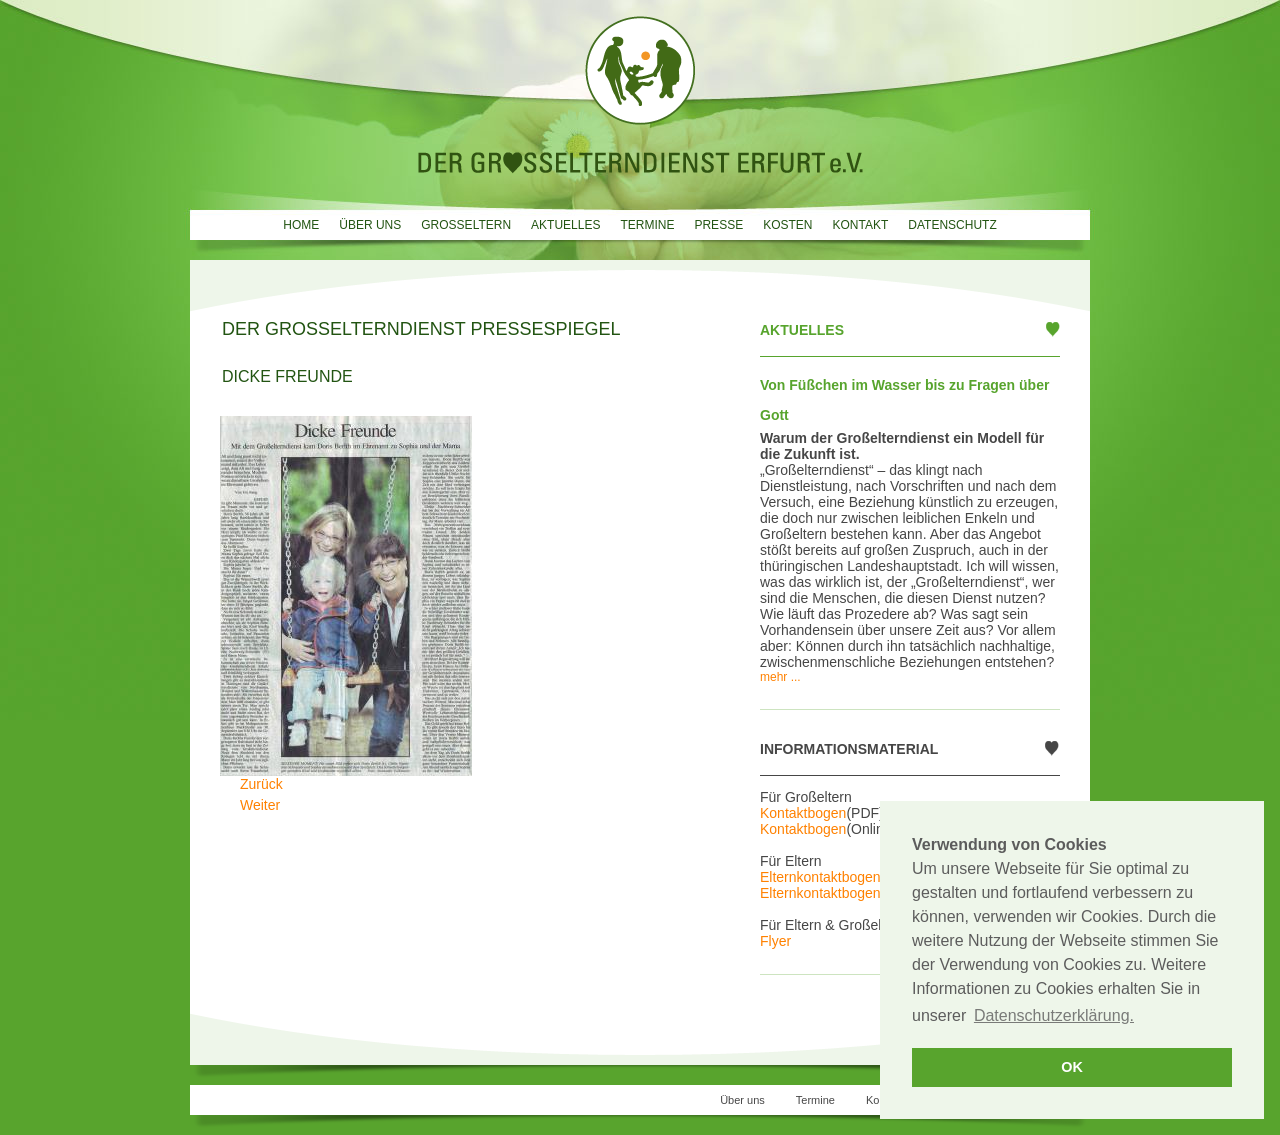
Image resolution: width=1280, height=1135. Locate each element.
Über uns (370, 225)
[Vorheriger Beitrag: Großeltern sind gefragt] (261, 784)
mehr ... (780, 677)
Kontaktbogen (803, 813)
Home (301, 225)
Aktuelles (565, 225)
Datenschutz (952, 225)
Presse (718, 225)
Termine (647, 225)
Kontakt (860, 225)
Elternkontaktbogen (820, 877)
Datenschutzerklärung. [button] (1054, 1015)
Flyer (775, 941)
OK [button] (1072, 1067)
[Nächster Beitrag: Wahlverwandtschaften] (260, 805)
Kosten (787, 225)
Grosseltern (466, 225)
